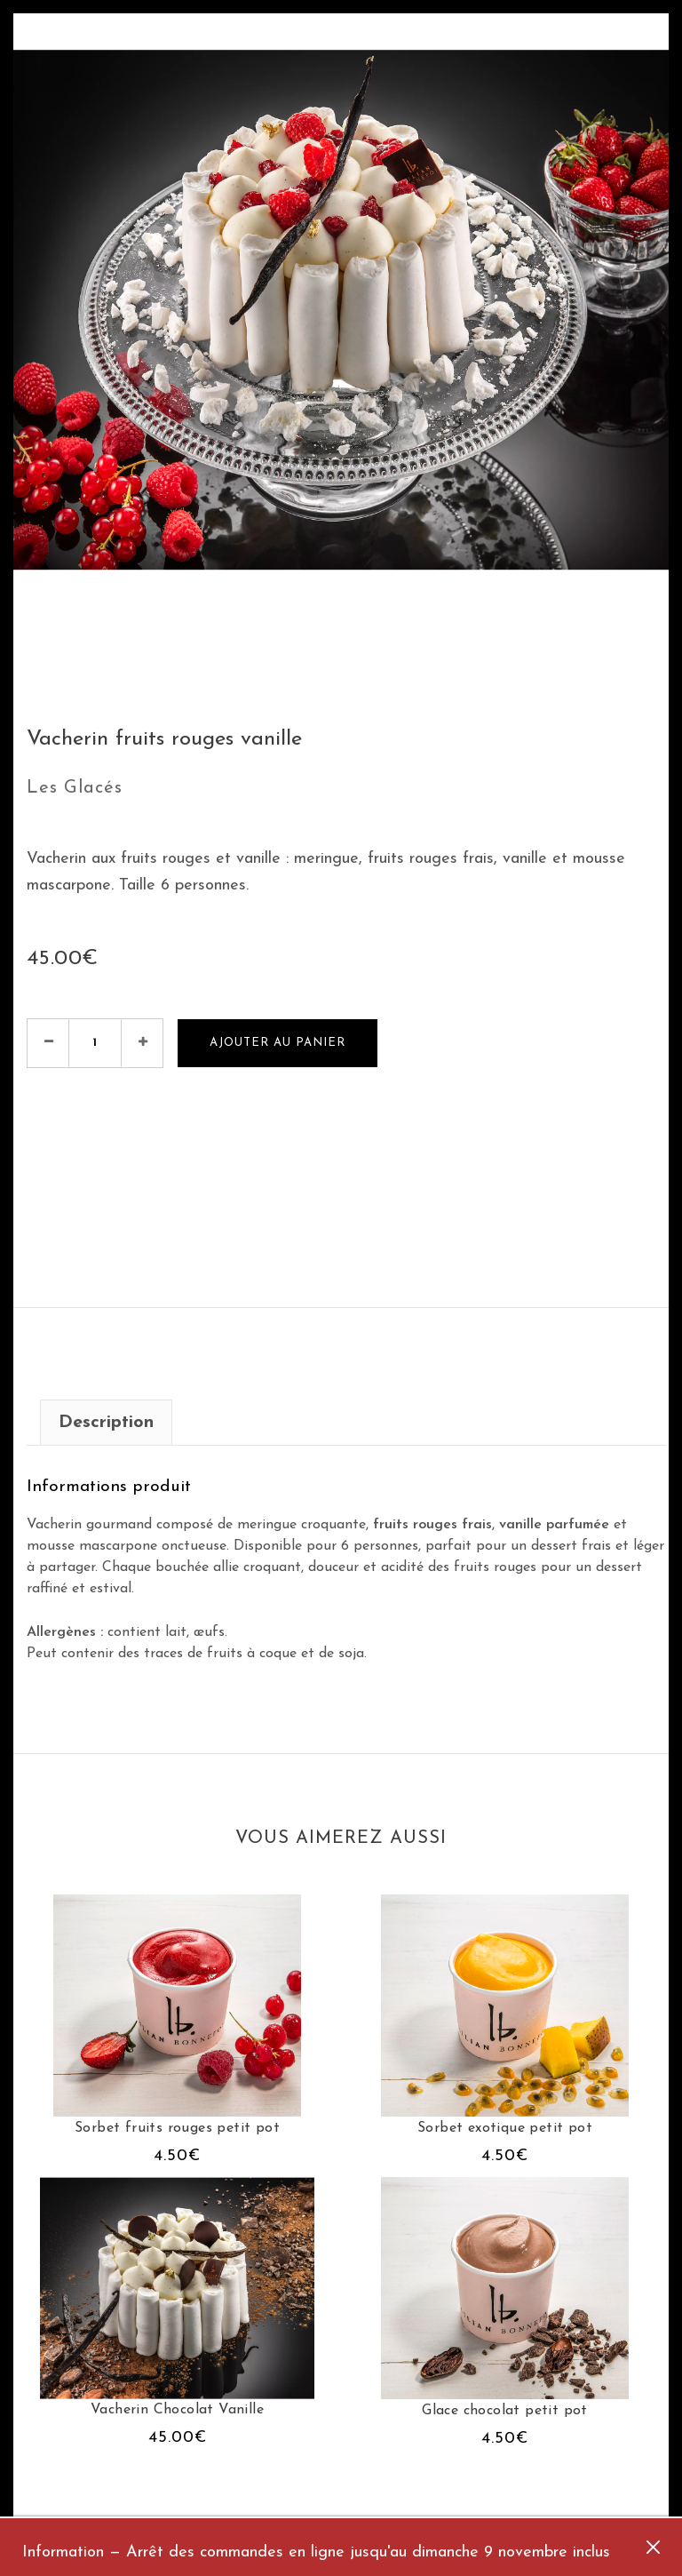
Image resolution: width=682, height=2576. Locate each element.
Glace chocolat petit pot (505, 2411)
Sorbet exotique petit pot (504, 2128)
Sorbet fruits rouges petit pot (177, 2128)
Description (106, 1423)
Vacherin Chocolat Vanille (177, 2410)
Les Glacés (75, 788)
